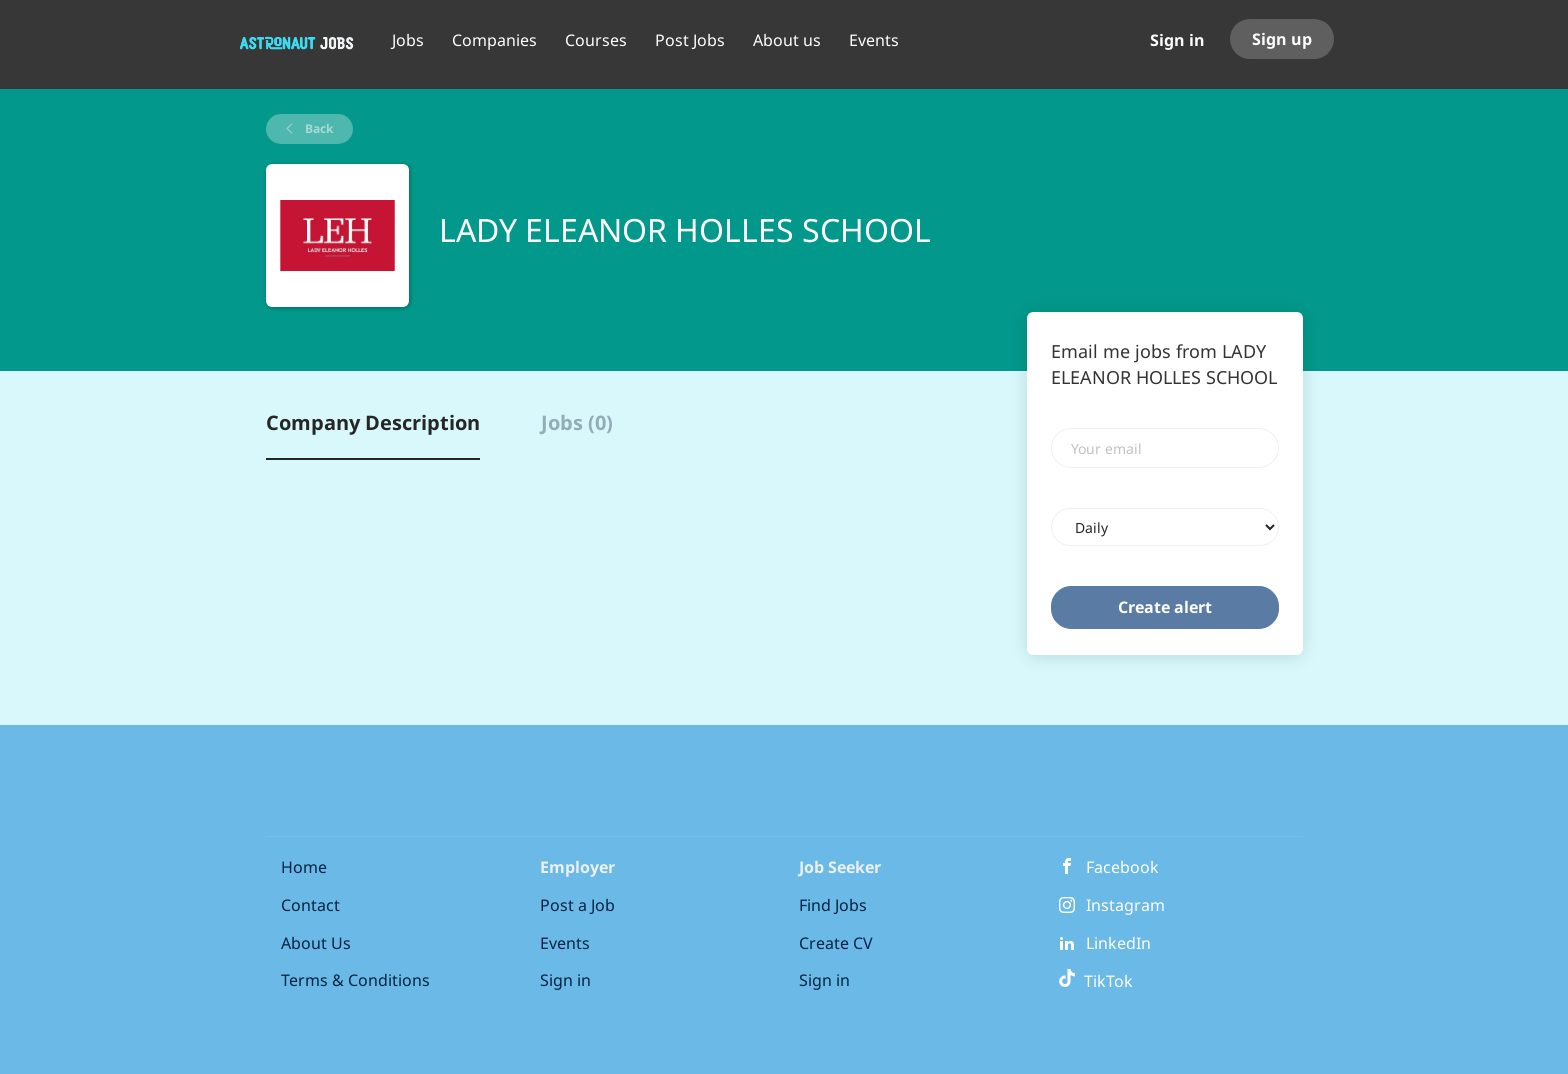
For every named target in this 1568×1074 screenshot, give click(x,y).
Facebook (1122, 867)
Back (317, 128)
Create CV (836, 943)
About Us (316, 943)
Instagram (1125, 905)
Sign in (1177, 40)
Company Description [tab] (373, 422)
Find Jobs (833, 905)
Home (304, 867)
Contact (310, 905)
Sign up (1282, 39)
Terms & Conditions (355, 980)
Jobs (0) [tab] (577, 422)
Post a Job (577, 905)
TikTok (1095, 981)
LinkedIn (1118, 943)
